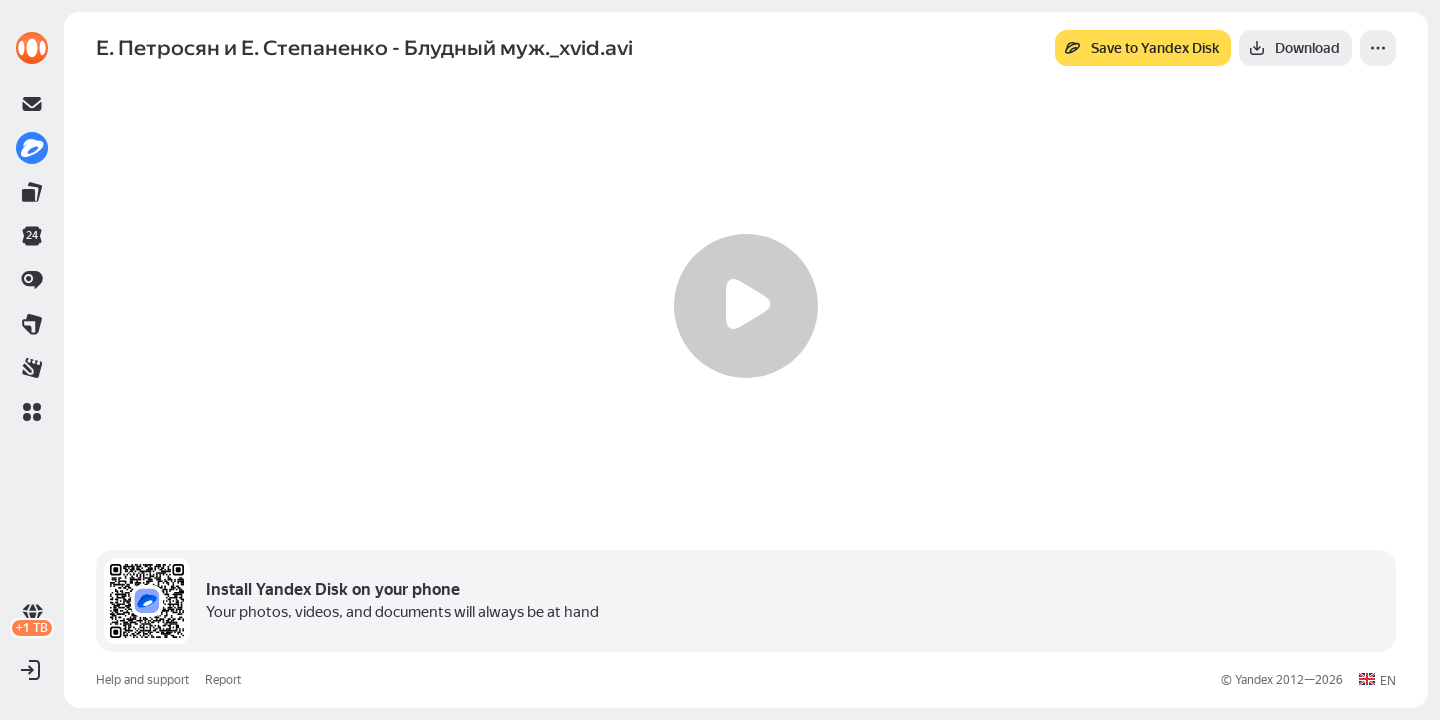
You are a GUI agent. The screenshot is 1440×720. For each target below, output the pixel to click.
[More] (1378, 48)
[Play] (746, 306)
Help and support (142, 680)
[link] (32, 48)
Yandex (1254, 680)
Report (223, 680)
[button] (32, 412)
